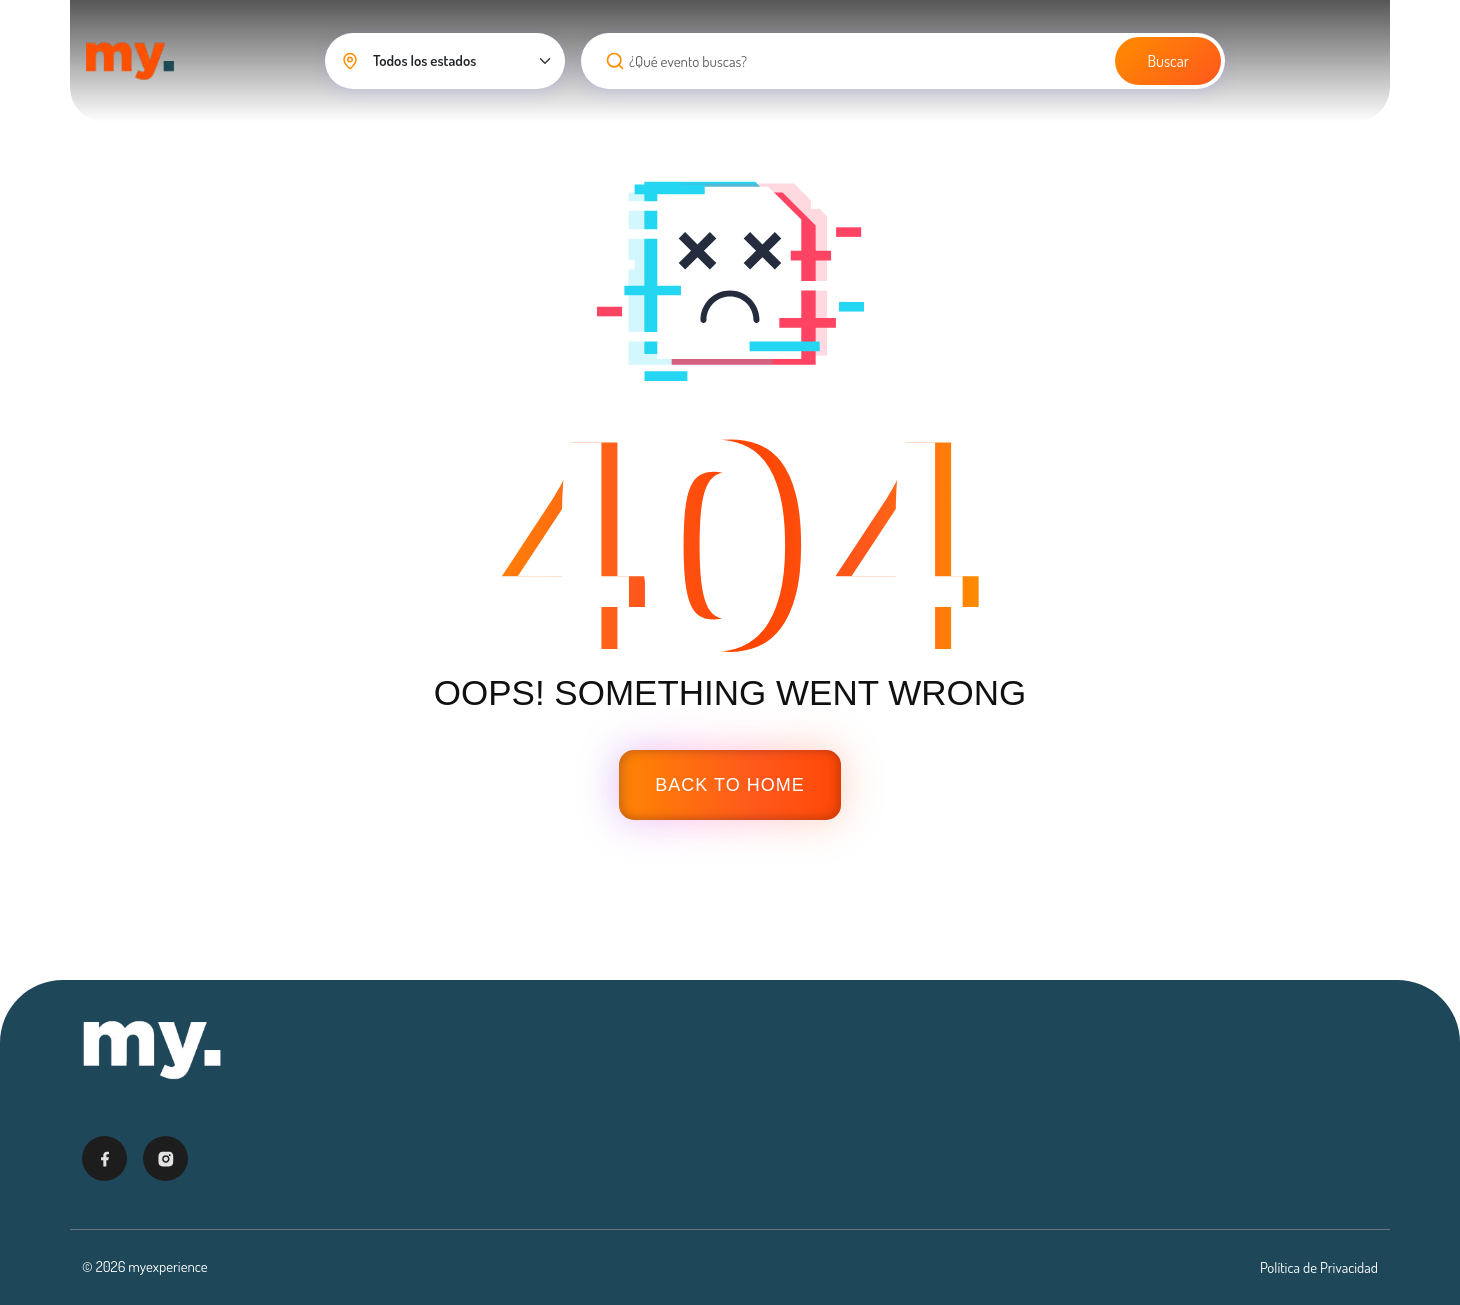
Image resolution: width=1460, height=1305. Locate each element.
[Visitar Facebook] (104, 1158)
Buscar (1168, 61)
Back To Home (729, 785)
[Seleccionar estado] (445, 61)
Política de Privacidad (1319, 1267)
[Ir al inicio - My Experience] (152, 1050)
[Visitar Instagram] (165, 1158)
